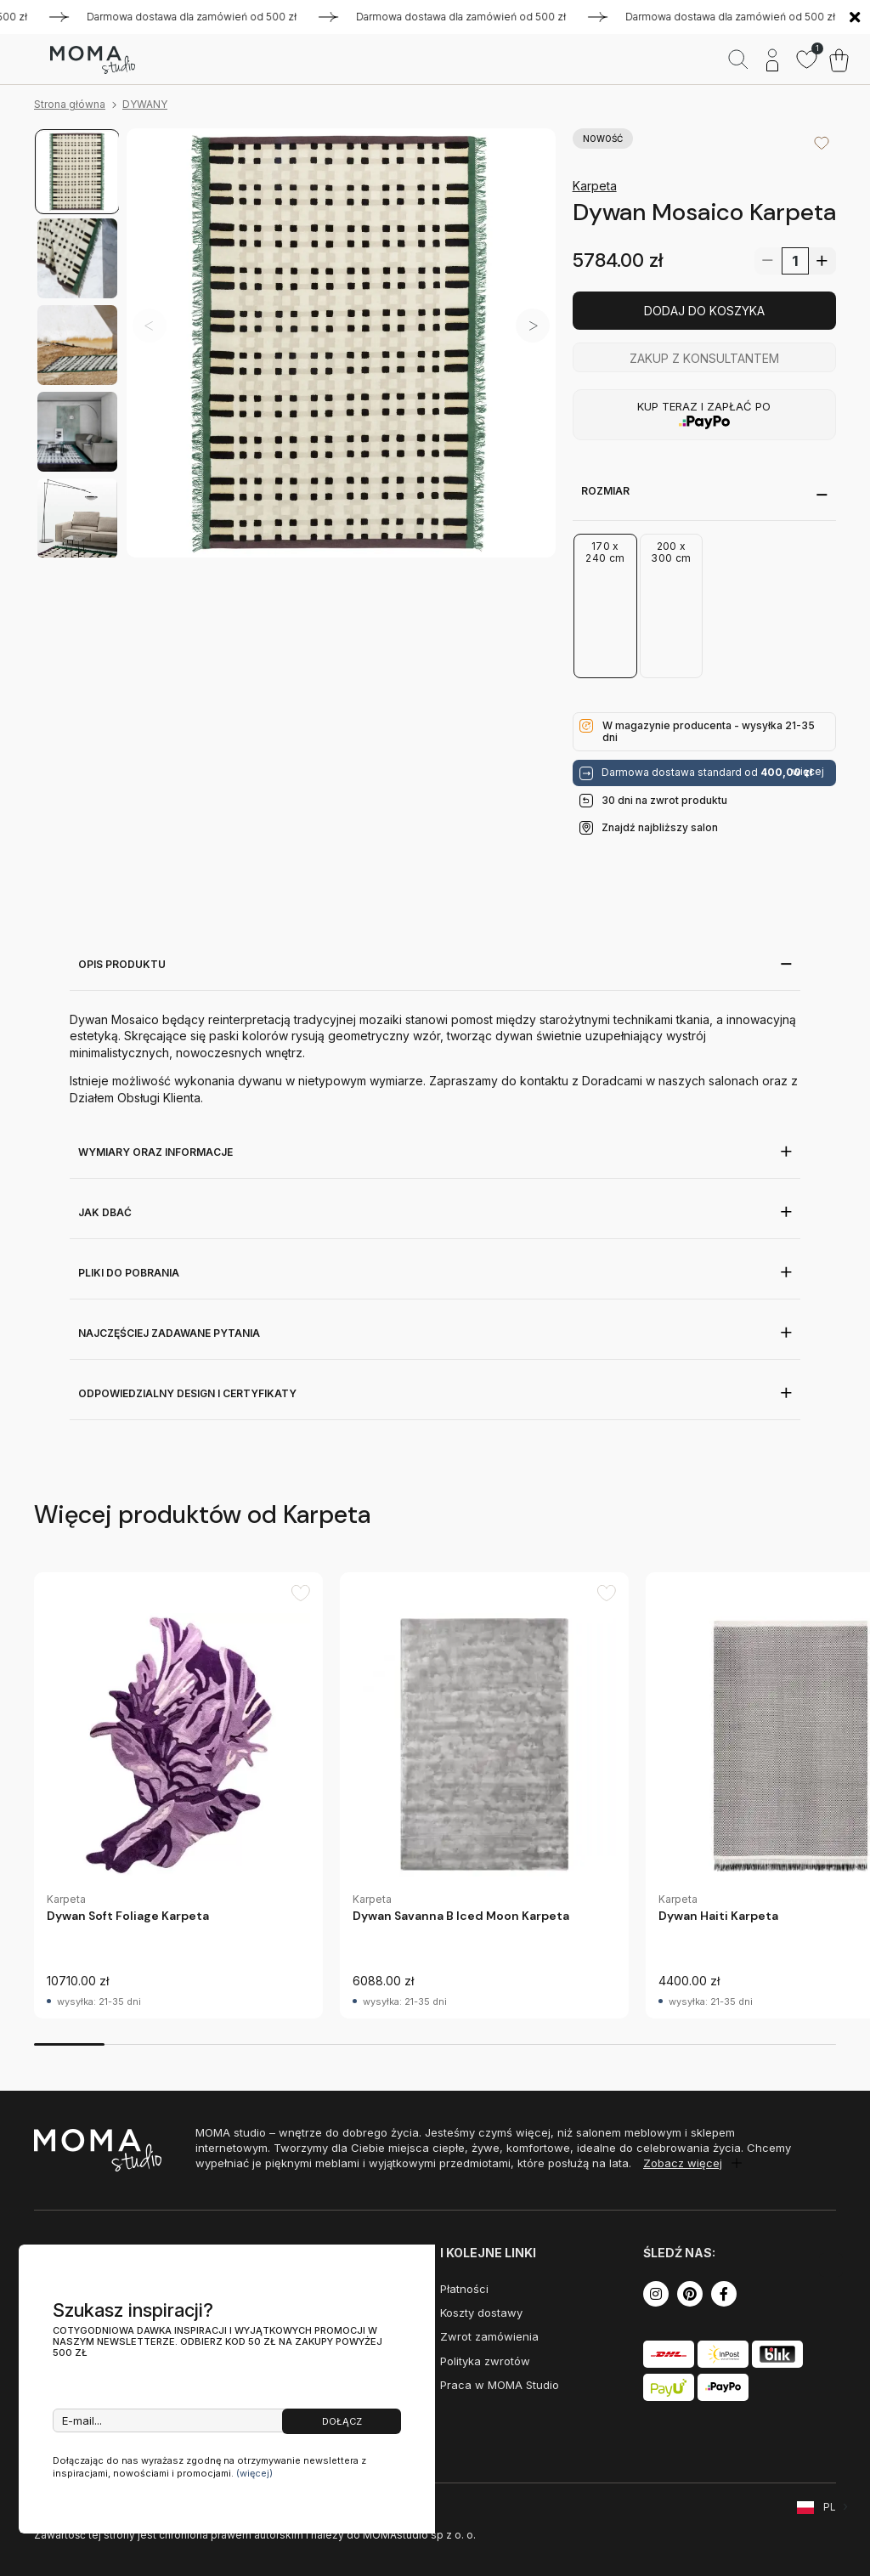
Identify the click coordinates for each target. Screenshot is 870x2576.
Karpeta (595, 185)
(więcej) (254, 2473)
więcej (808, 772)
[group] (178, 1795)
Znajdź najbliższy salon (660, 827)
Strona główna (69, 104)
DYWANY (144, 104)
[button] (533, 326)
